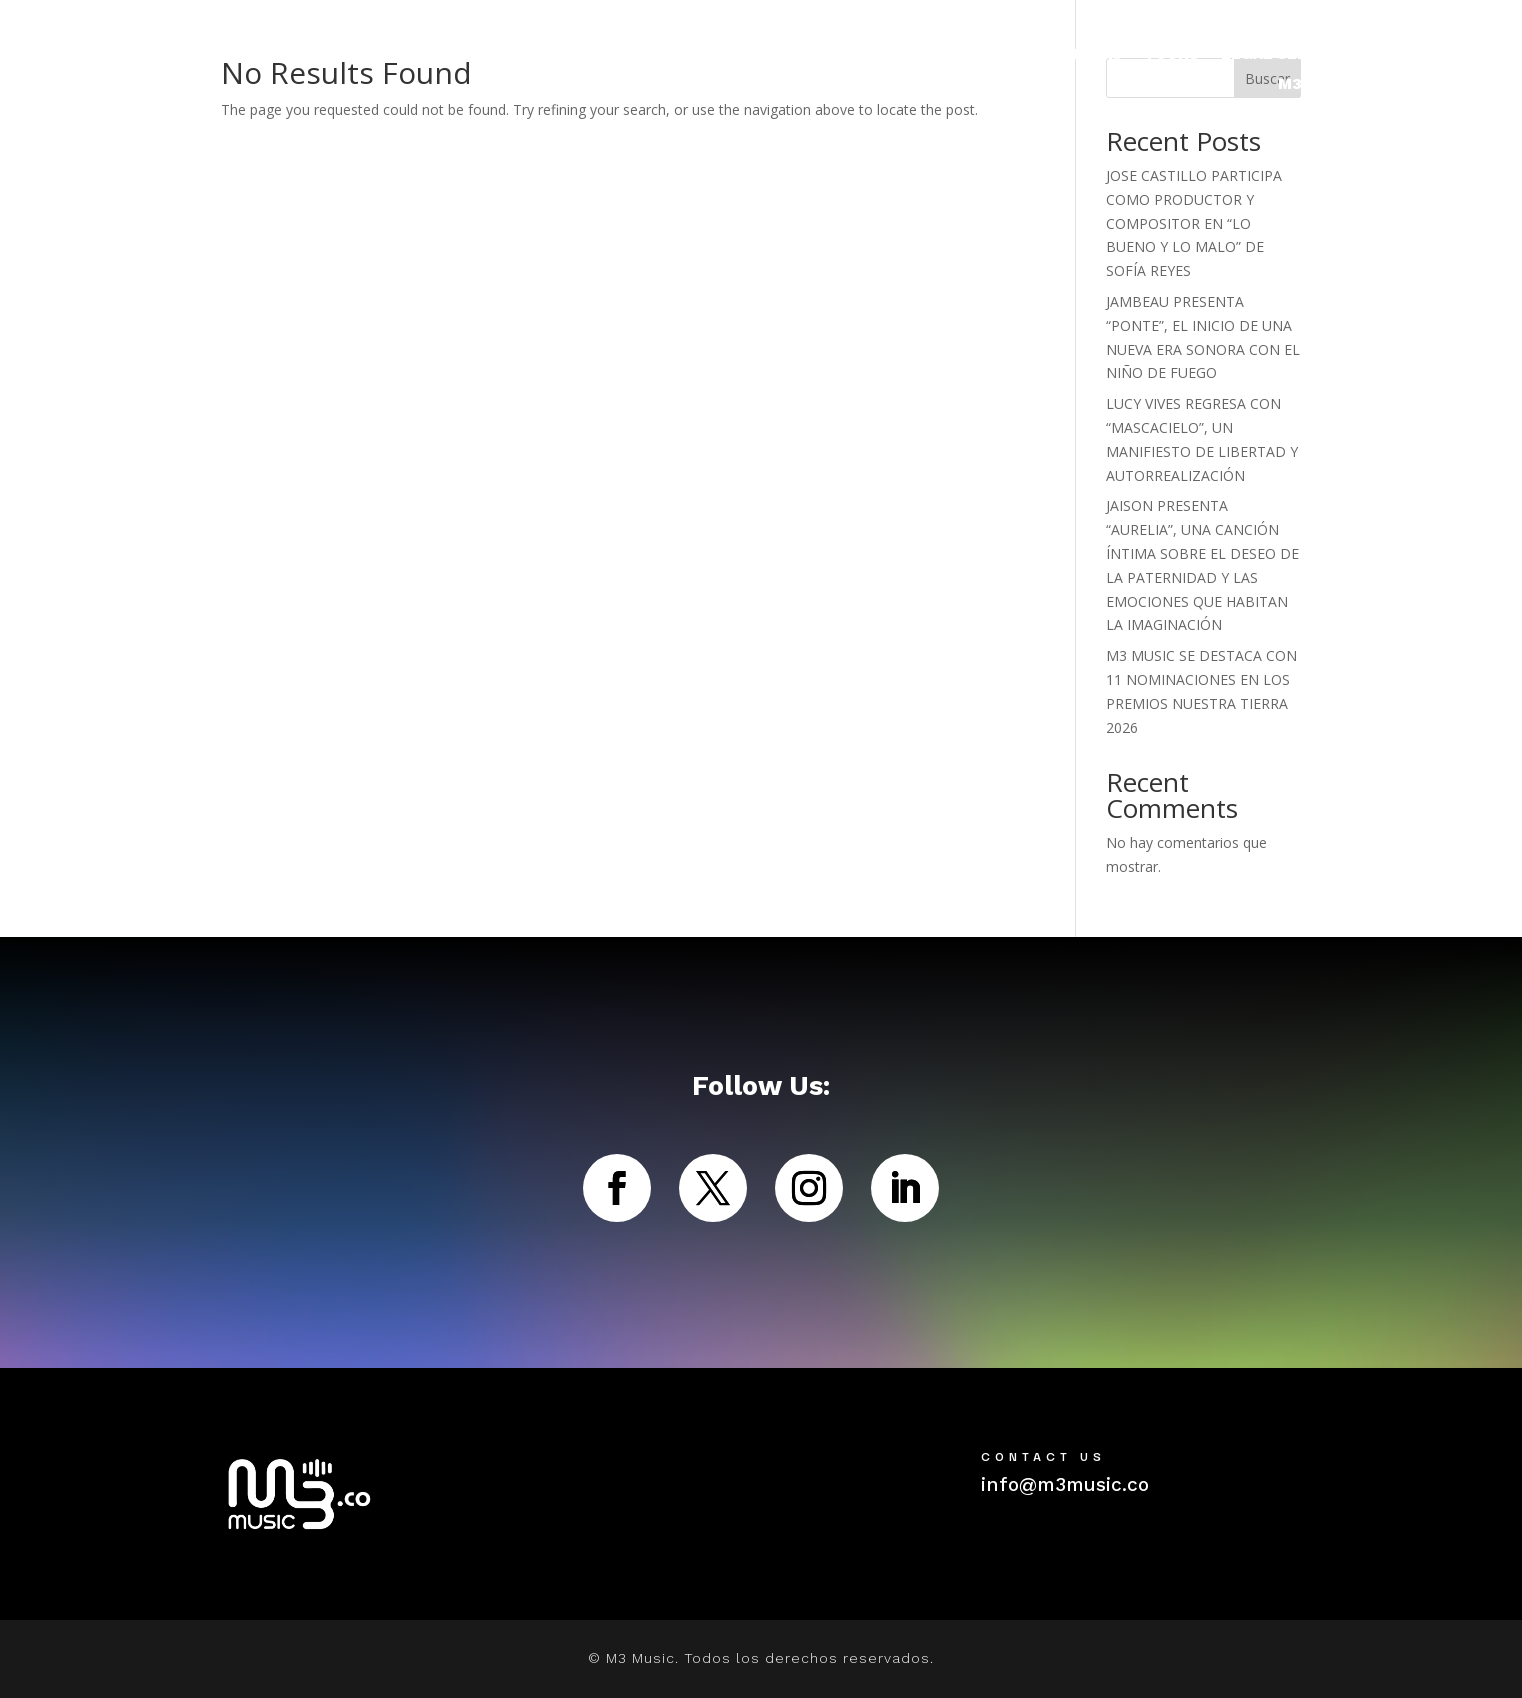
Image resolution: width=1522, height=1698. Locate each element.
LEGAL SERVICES (1287, 55)
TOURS (1171, 55)
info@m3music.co (1065, 1484)
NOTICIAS (1084, 55)
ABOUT (1403, 55)
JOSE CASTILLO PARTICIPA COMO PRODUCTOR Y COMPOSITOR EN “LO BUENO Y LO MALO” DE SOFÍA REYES (1194, 223)
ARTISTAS (965, 55)
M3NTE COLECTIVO (1354, 85)
